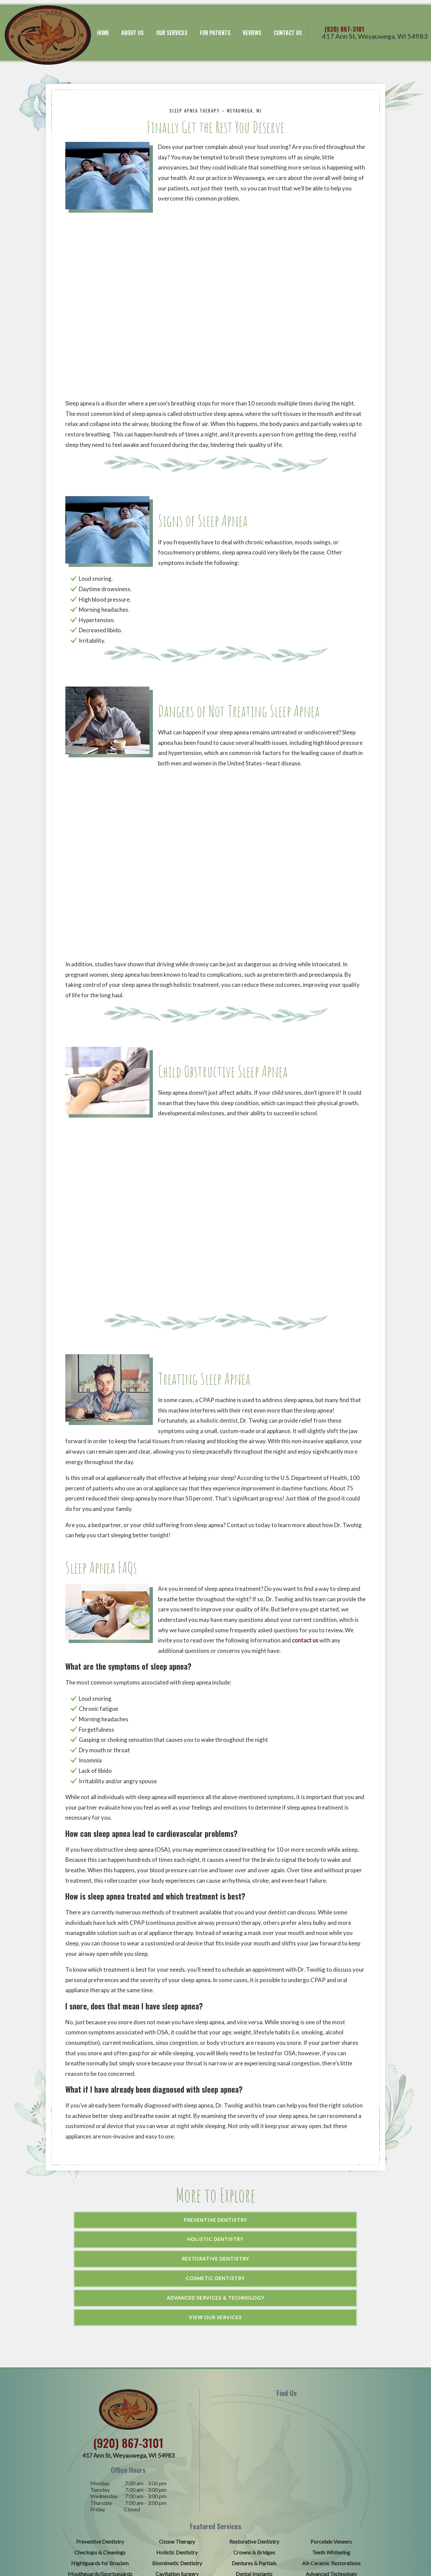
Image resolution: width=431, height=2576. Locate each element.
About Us (132, 25)
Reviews (252, 25)
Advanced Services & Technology (215, 2223)
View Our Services (320, 2223)
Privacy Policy (320, 2532)
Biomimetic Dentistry (177, 2469)
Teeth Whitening (331, 2458)
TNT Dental (283, 2532)
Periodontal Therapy (100, 2490)
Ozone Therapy (177, 2447)
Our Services (171, 25)
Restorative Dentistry (316, 2204)
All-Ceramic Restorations (331, 2469)
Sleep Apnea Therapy (177, 2490)
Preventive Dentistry (113, 2204)
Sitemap (172, 2532)
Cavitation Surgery (177, 2480)
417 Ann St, (375, 33)
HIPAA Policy (359, 2532)
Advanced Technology (331, 2480)
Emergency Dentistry (331, 2490)
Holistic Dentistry (215, 2204)
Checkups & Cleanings (100, 2458)
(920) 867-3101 (359, 19)
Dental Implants (254, 2480)
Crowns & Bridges (254, 2458)
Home (102, 25)
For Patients (214, 25)
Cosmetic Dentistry (109, 2223)
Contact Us (288, 25)
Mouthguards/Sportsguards (100, 2480)
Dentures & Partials (254, 2469)
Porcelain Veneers (331, 2447)
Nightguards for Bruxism (100, 2469)
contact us (305, 1624)
